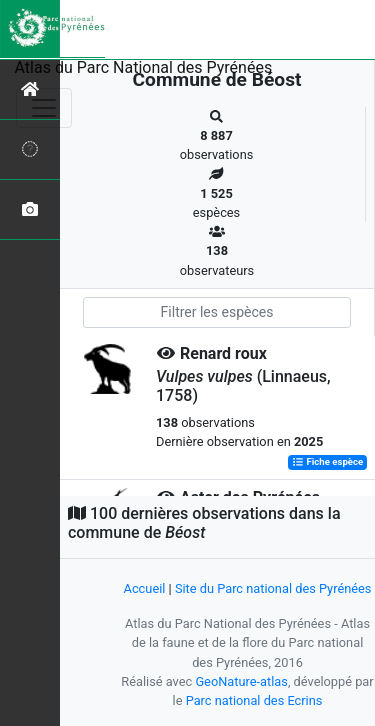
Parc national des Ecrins (254, 700)
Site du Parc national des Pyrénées (273, 588)
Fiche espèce (327, 462)
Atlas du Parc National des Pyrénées (144, 67)
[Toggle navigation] (44, 108)
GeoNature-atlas (241, 681)
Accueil (145, 588)
